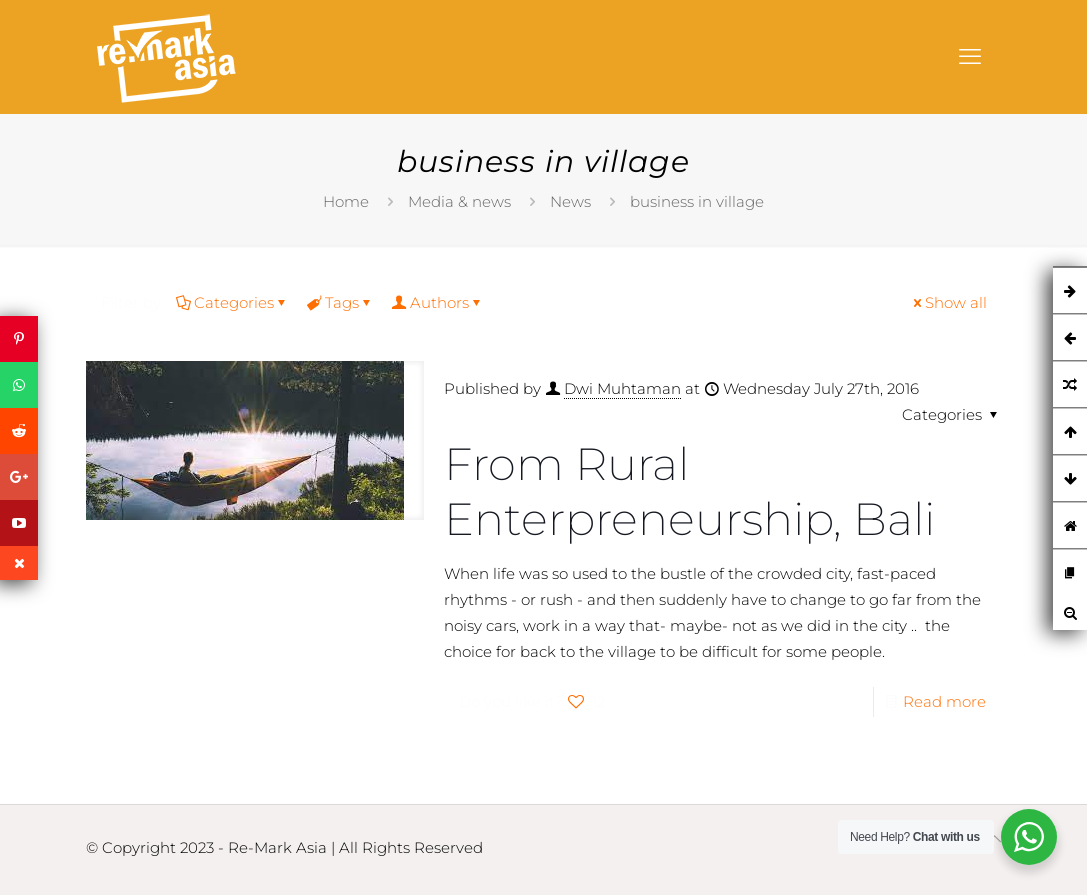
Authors (438, 302)
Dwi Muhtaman (622, 388)
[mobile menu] (970, 57)
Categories (232, 302)
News (570, 201)
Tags (340, 302)
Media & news (459, 201)
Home (346, 201)
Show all (948, 302)
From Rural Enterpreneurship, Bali (689, 491)
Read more (944, 701)
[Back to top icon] (994, 839)
